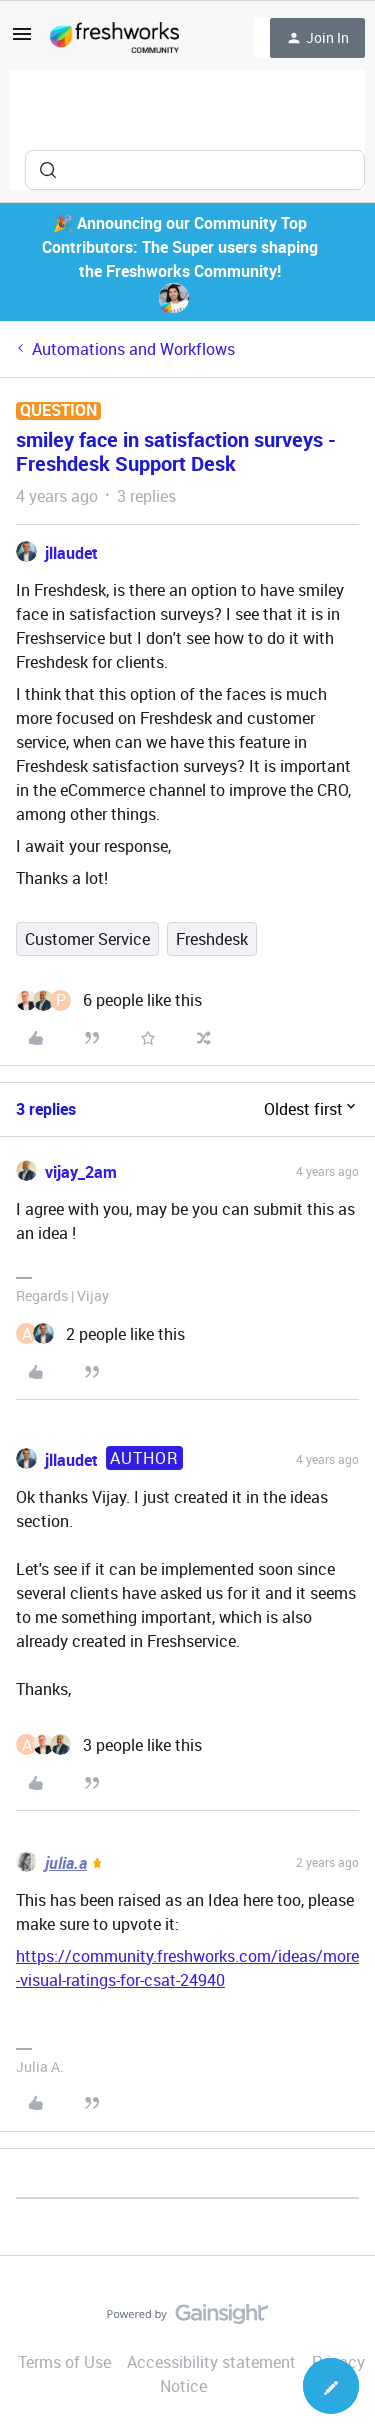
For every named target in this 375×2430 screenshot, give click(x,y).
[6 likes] (109, 1000)
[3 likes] (109, 1745)
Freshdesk (212, 939)
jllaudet (71, 553)
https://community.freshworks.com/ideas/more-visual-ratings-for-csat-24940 (187, 1968)
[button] (22, 40)
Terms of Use (64, 2362)
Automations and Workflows (133, 349)
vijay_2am (81, 1172)
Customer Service (87, 939)
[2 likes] (100, 1334)
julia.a (66, 1863)
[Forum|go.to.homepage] (114, 38)
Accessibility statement (211, 2362)
